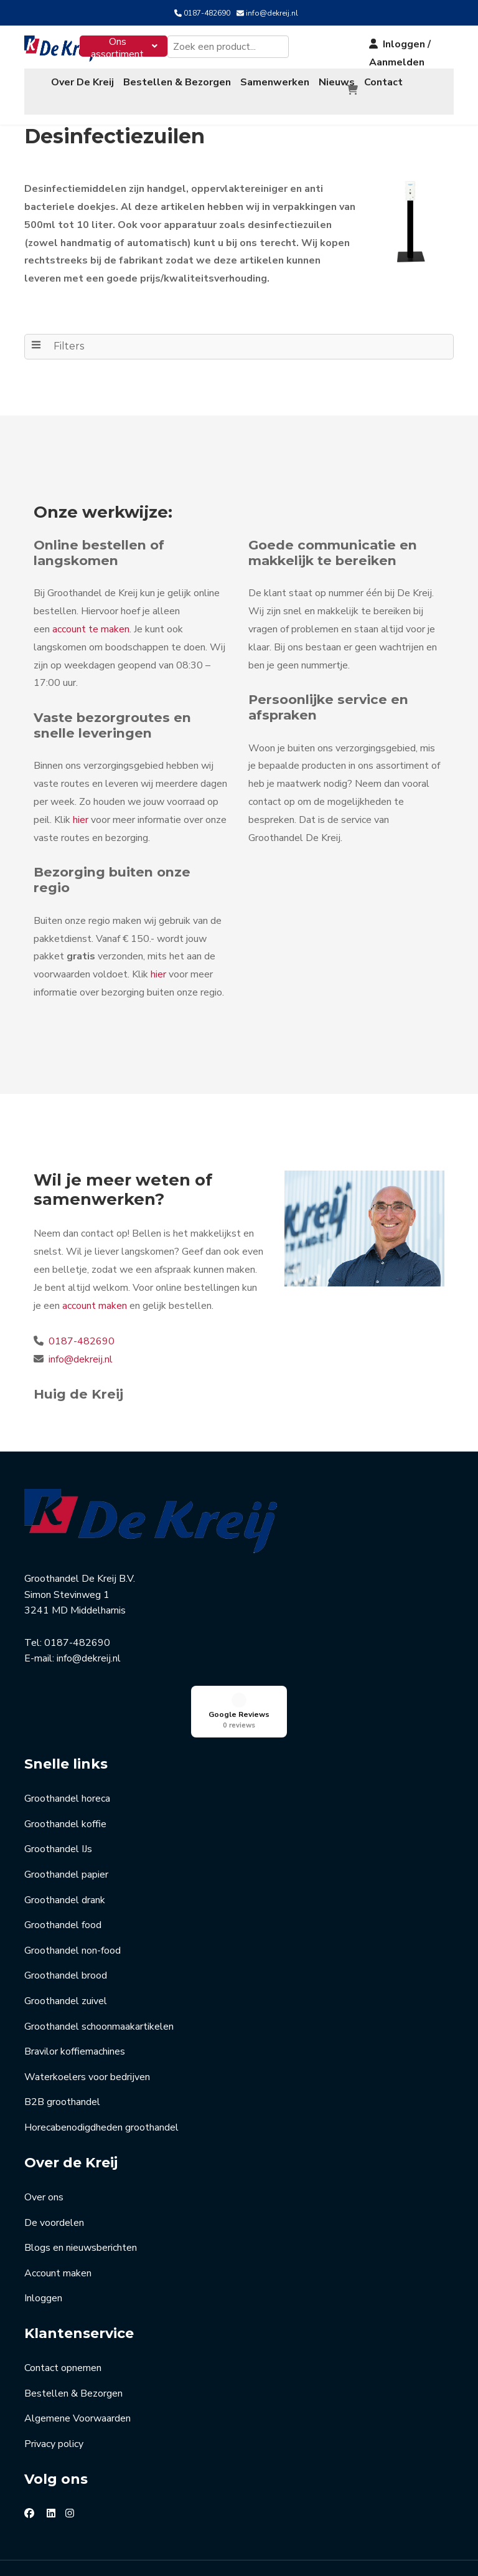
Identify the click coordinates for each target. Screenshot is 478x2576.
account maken (94, 1306)
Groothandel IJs (58, 1778)
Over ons (43, 2127)
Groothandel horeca (67, 1728)
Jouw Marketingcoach (411, 2550)
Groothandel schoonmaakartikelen (99, 1956)
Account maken (57, 2203)
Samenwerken (274, 82)
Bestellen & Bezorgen (177, 82)
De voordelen (54, 2152)
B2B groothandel (62, 2031)
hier (80, 820)
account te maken (90, 629)
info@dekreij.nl (272, 13)
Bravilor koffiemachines (74, 1981)
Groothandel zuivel (65, 1930)
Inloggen (43, 2228)
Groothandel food (62, 1854)
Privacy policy (53, 2373)
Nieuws (337, 82)
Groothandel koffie (65, 1754)
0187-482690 (207, 13)
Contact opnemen (62, 2297)
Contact (383, 82)
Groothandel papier (66, 1804)
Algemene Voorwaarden (77, 2348)
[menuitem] (123, 46)
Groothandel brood (65, 1905)
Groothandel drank (64, 1830)
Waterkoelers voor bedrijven (87, 2006)
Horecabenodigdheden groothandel (101, 2057)
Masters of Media (236, 2550)
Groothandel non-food (72, 1880)
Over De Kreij (82, 82)
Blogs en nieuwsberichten (80, 2177)
